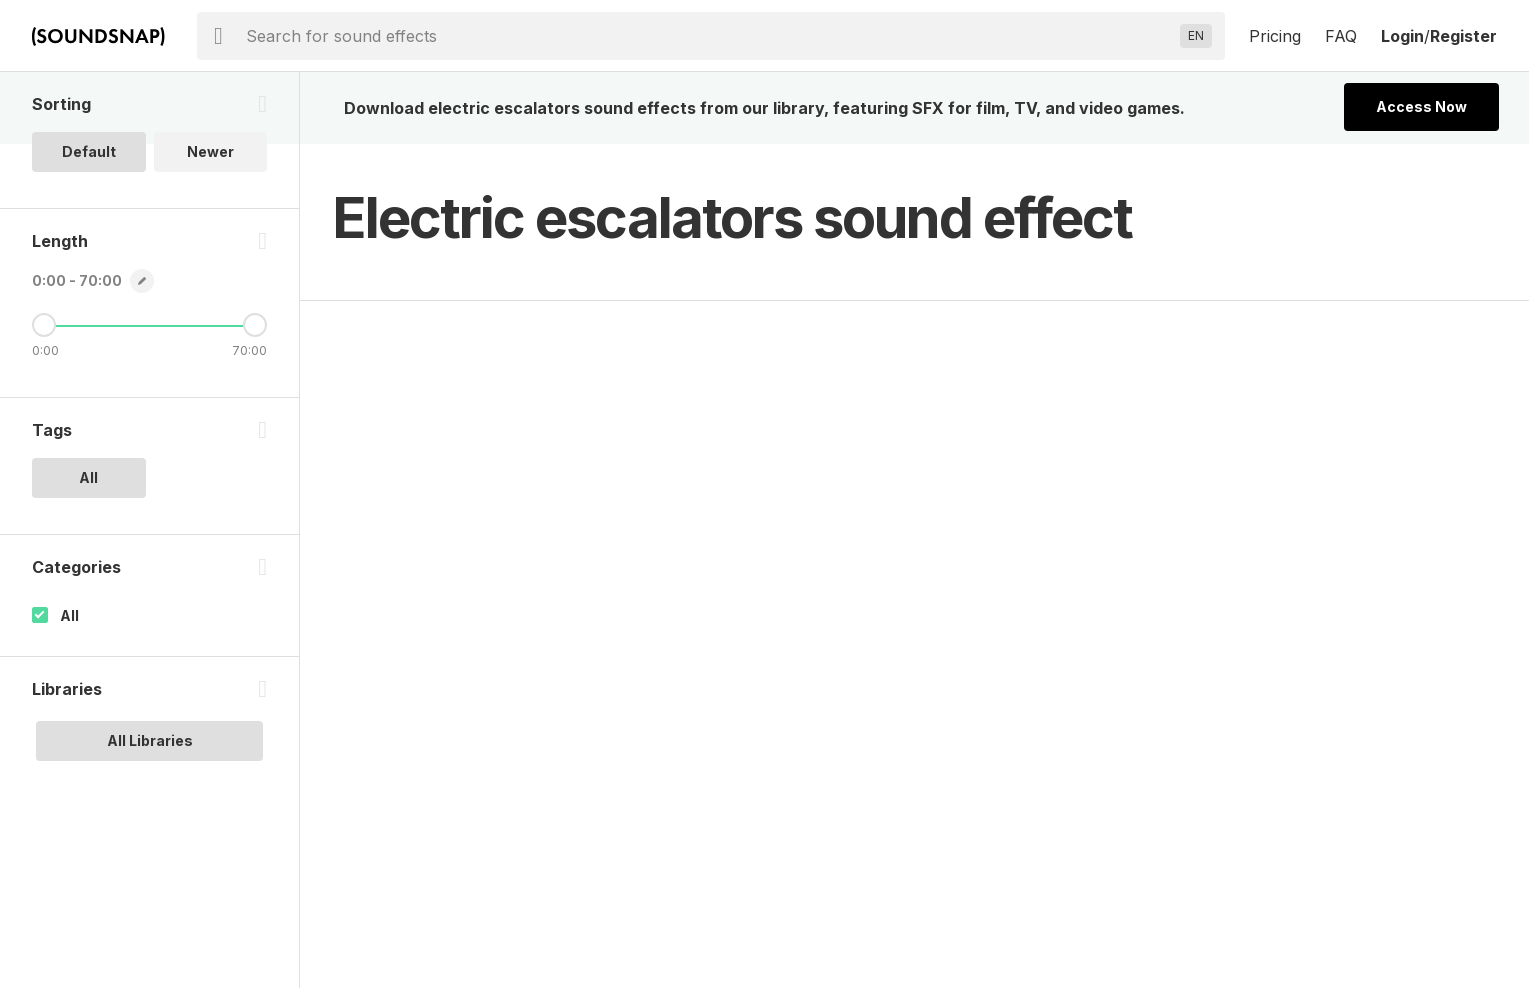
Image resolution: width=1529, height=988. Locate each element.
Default (89, 151)
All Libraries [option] (150, 740)
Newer (210, 151)
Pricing (1275, 36)
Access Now (1421, 106)
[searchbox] (709, 36)
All (69, 615)
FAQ (1341, 36)
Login (1402, 36)
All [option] (88, 477)
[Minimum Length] (44, 325)
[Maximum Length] (255, 325)
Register (1463, 36)
